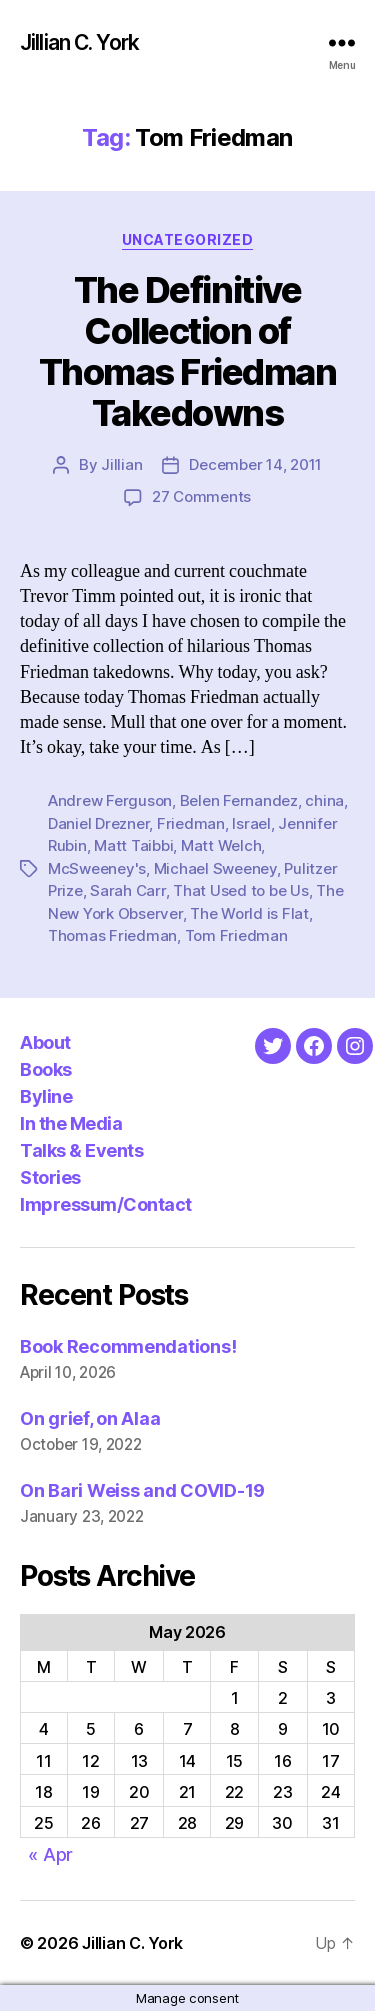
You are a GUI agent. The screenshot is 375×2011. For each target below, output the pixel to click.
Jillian (121, 464)
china (324, 800)
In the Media (71, 1123)
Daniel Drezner (98, 823)
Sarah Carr (127, 890)
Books (46, 1069)
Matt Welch (221, 845)
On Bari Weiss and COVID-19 (142, 1490)
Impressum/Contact (106, 1204)
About (45, 1042)
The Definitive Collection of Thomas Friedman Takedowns (188, 351)
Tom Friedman (236, 935)
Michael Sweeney (215, 868)
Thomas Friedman (112, 935)
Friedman (191, 823)
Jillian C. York (79, 42)
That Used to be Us (240, 890)
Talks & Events (81, 1150)
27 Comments (201, 496)
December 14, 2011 (255, 464)
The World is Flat (249, 913)
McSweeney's (97, 868)
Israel (251, 823)
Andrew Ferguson (110, 800)
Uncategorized (188, 239)
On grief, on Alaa (90, 1418)
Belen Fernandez (239, 800)
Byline (46, 1096)
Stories (50, 1177)
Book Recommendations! (128, 1346)
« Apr (50, 1854)
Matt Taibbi (133, 845)
